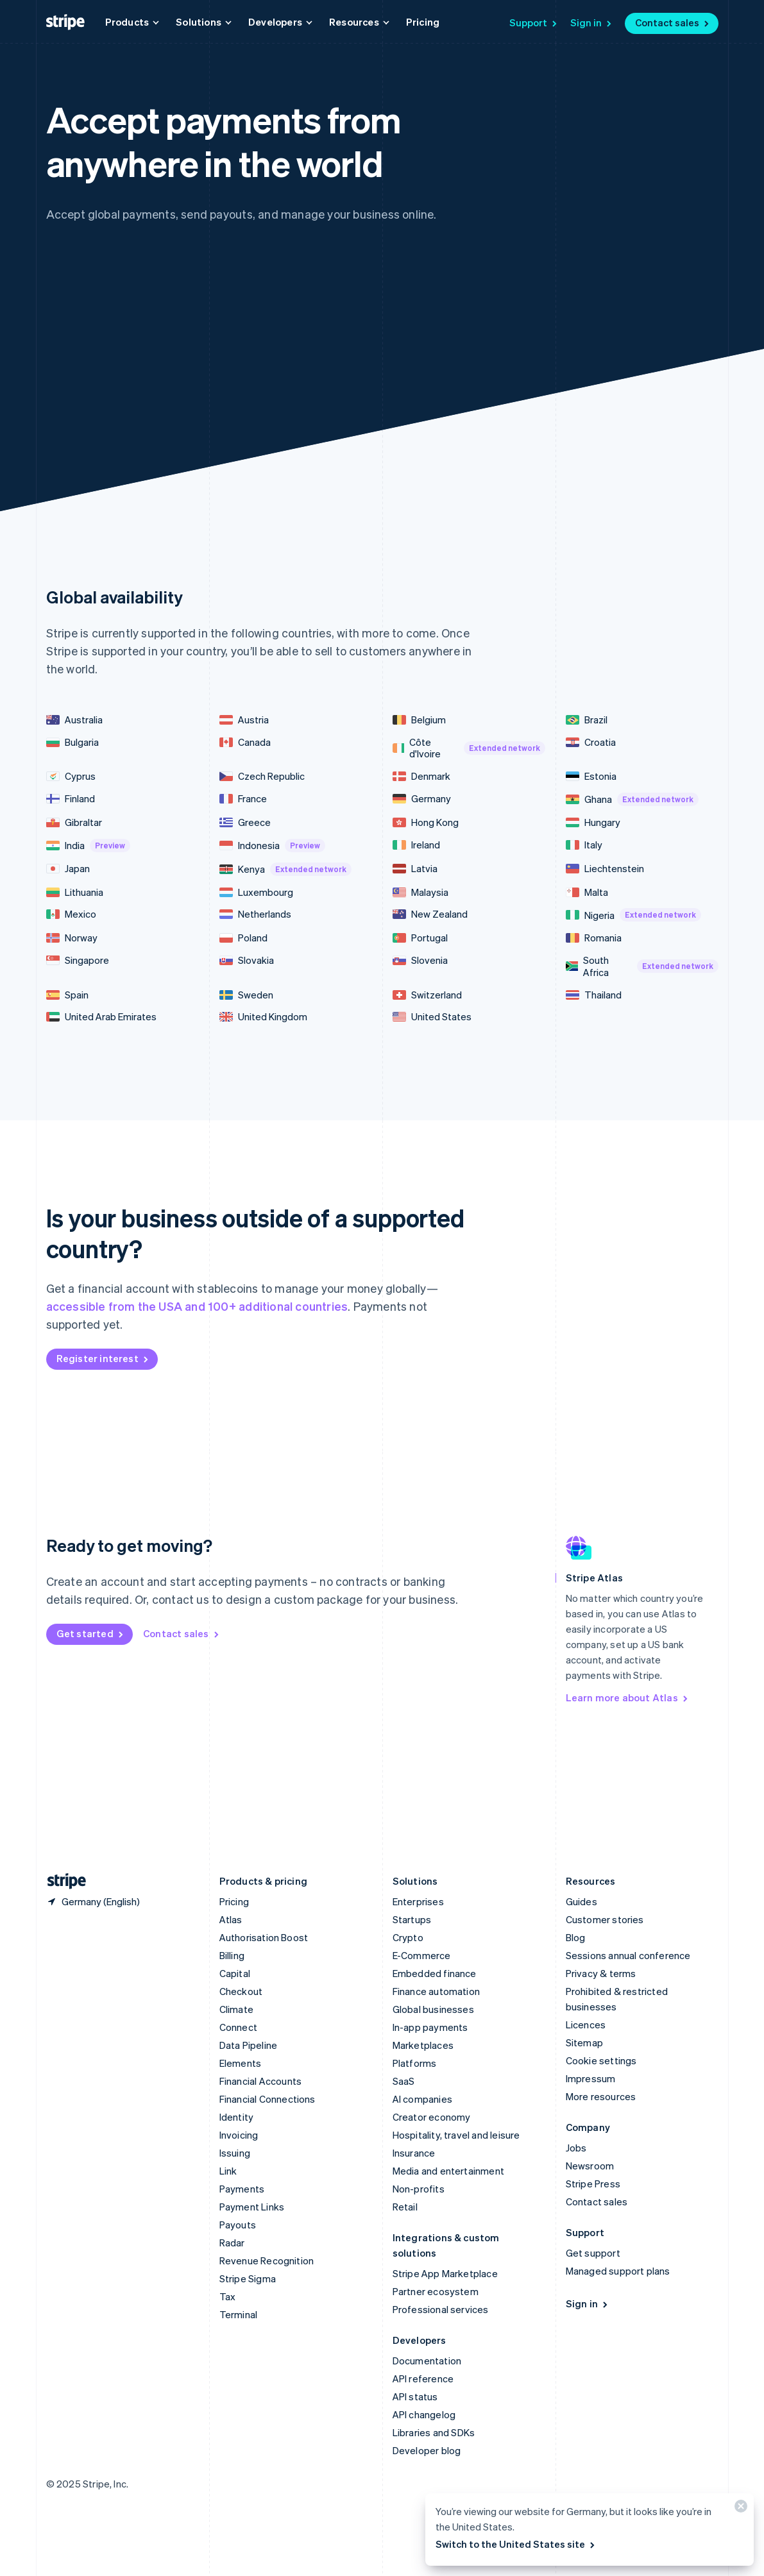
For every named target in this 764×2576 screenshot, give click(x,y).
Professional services (441, 2309)
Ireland (416, 845)
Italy (584, 845)
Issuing (234, 2152)
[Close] (739, 2509)
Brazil (586, 720)
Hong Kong (426, 822)
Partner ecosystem (436, 2291)
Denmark (421, 776)
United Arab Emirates (101, 1017)
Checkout (241, 1991)
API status (415, 2396)
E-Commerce (422, 1955)
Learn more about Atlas (628, 1697)
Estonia (591, 776)
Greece (245, 822)
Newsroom (590, 2165)
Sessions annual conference (628, 1955)
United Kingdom (263, 1017)
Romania (594, 938)
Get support (593, 2252)
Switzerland (427, 995)
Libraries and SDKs (434, 2432)
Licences (586, 2024)
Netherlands (255, 914)
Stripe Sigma (247, 2278)
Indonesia (272, 845)
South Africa (642, 966)
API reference (423, 2378)
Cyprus (71, 776)
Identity (236, 2116)
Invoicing (239, 2134)
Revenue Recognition (266, 2260)
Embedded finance (435, 1973)
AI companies (422, 2098)
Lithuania (74, 892)
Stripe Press (593, 2183)
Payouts (237, 2224)
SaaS (404, 2081)
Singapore (77, 960)
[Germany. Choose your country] (93, 1901)
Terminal (238, 2314)
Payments (242, 2188)
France (243, 799)
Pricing (422, 21)
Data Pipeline (248, 2045)
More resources (601, 2096)
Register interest (103, 1358)
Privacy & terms (601, 1973)
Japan (68, 869)
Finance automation (436, 1991)
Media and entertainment (449, 2170)
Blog (576, 1937)
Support (534, 22)
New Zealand (430, 914)
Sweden (246, 995)
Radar (232, 2242)
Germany (422, 799)
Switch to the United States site (516, 2544)
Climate (236, 2009)
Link (228, 2170)
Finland (70, 799)
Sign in (591, 22)
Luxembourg (256, 892)
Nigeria (633, 915)
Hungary (593, 822)
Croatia (591, 742)
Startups (412, 1919)
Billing (231, 1955)
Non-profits (419, 2188)
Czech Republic (262, 776)
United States (432, 1017)
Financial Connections (267, 2098)
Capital (234, 1973)
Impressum (591, 2078)
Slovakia (246, 960)
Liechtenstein (605, 869)
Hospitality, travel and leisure (456, 2134)
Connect (238, 2027)
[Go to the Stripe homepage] (61, 1881)
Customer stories (605, 1919)
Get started (90, 1633)
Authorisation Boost (264, 1937)
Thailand (594, 995)
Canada (245, 742)
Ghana (632, 799)
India (88, 845)
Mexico (71, 914)
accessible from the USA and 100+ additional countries (197, 1306)
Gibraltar (74, 822)
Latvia (415, 869)
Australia (74, 720)
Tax (227, 2296)
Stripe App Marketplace (445, 2273)
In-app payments (430, 2027)
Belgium (419, 720)
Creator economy (432, 2116)
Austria (244, 720)
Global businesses (433, 2009)
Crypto (408, 1937)
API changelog (424, 2414)
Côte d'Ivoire (469, 748)
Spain (67, 995)
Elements (240, 2063)
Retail (405, 2206)
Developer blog (427, 2450)
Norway (72, 938)
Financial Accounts (260, 2081)
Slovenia (420, 960)
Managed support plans (618, 2270)
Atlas (230, 1919)
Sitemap (584, 2042)
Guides (581, 1901)
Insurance (414, 2152)
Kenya (285, 869)
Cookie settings (601, 2060)
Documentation (427, 2360)
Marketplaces (423, 2045)
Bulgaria (72, 742)
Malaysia (420, 892)
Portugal (420, 938)
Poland (243, 938)
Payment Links (252, 2206)
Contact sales (673, 22)
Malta (587, 892)
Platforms (415, 2063)
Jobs (576, 2147)
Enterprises (418, 1901)
